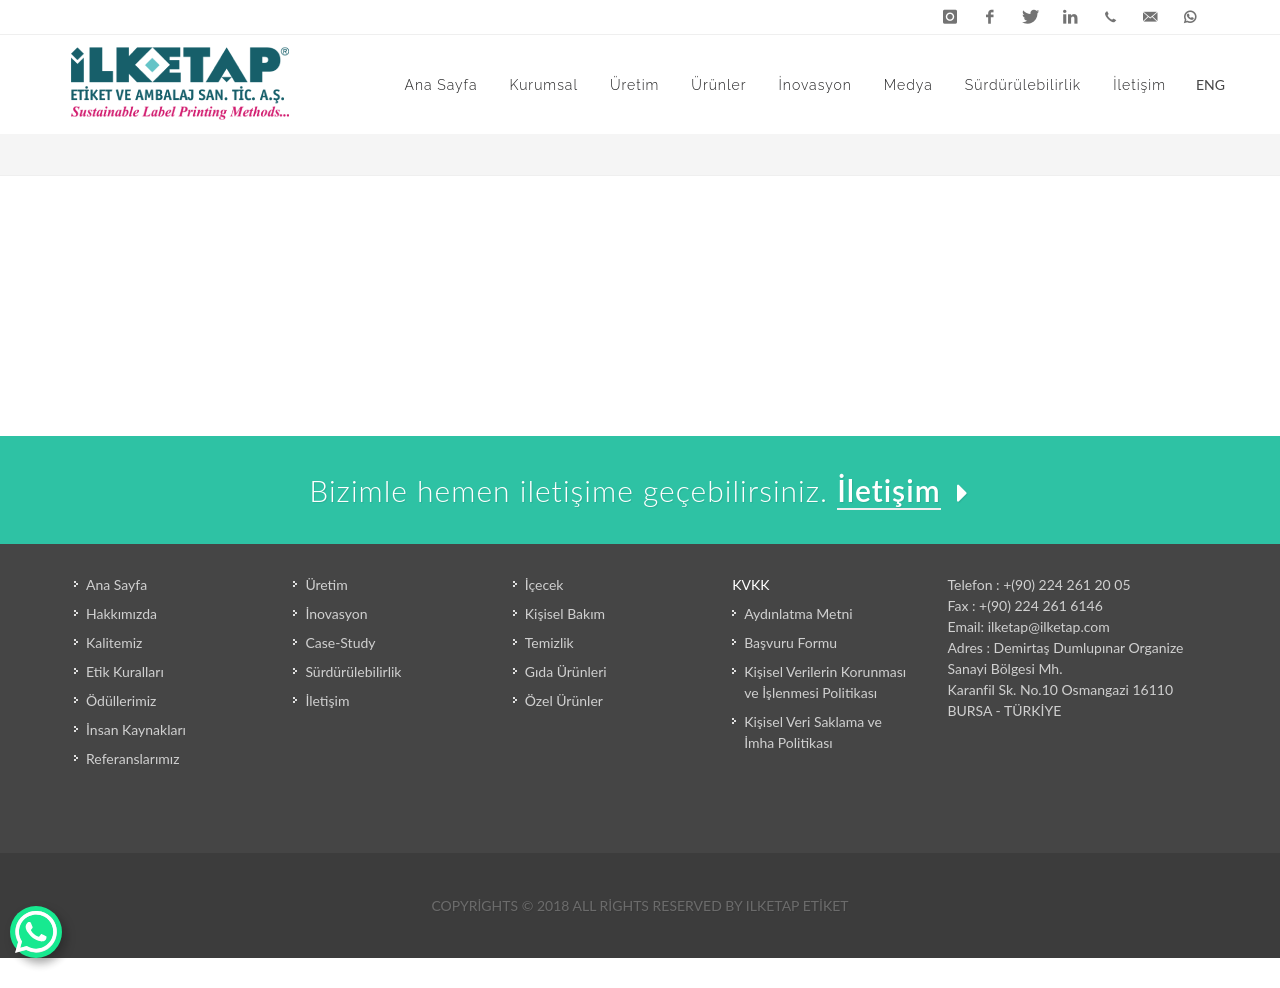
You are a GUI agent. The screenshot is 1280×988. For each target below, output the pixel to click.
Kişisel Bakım (565, 613)
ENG (1203, 82)
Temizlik (549, 642)
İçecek (544, 584)
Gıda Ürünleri (566, 671)
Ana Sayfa (116, 584)
